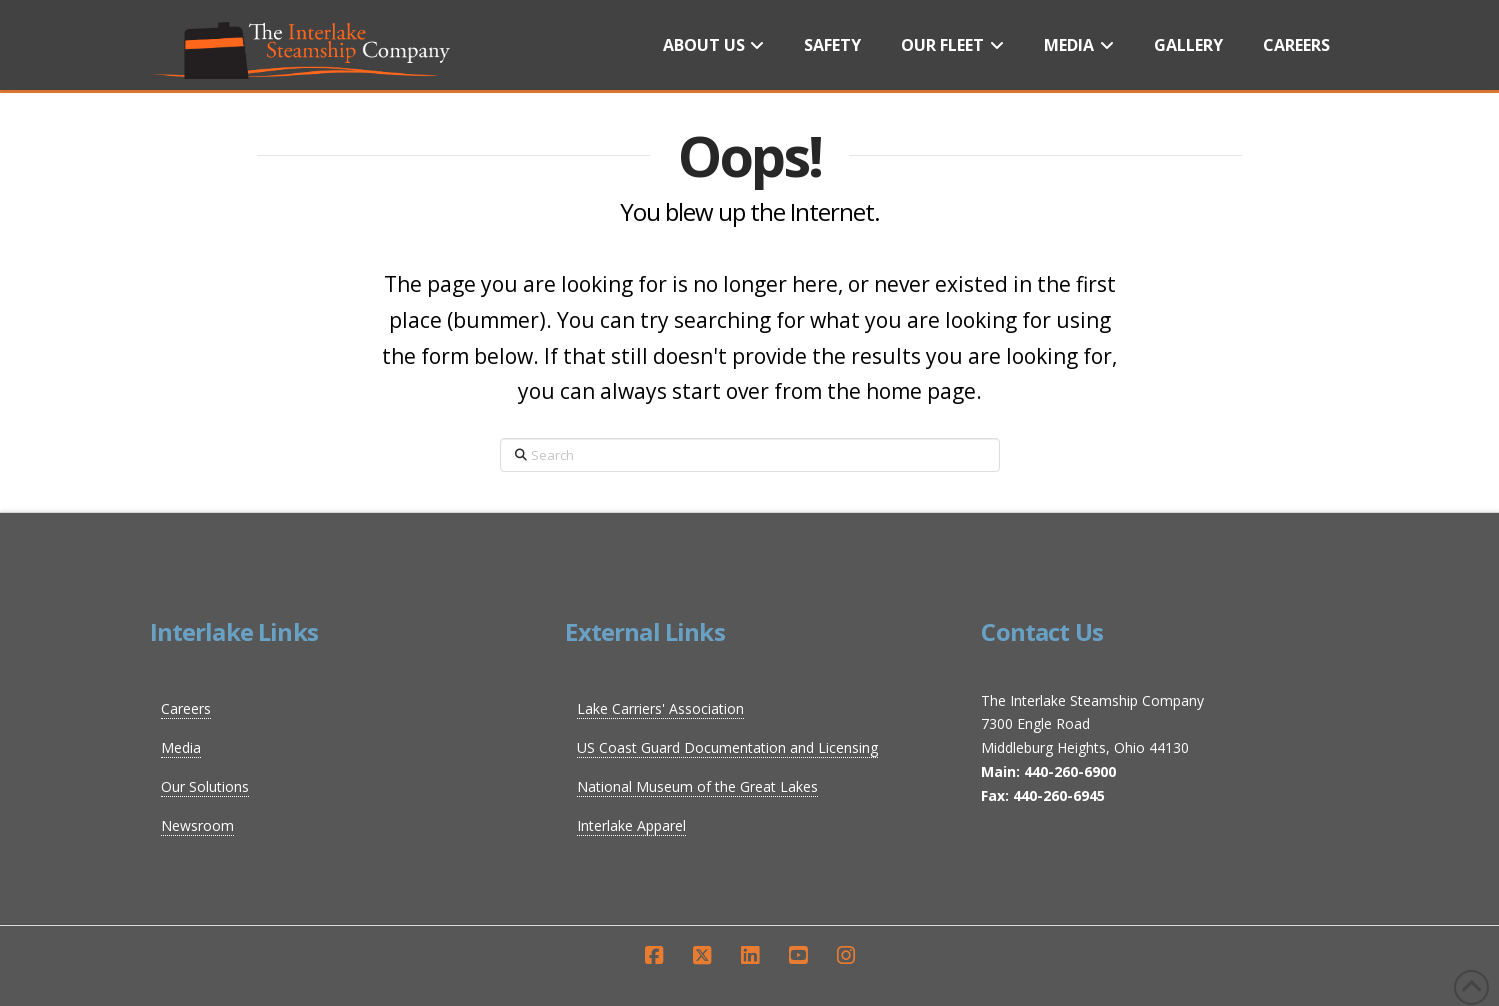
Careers (186, 708)
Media (181, 747)
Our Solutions (205, 786)
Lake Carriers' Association (660, 708)
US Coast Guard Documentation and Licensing (727, 747)
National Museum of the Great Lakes (697, 786)
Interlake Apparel (631, 825)
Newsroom (197, 825)
